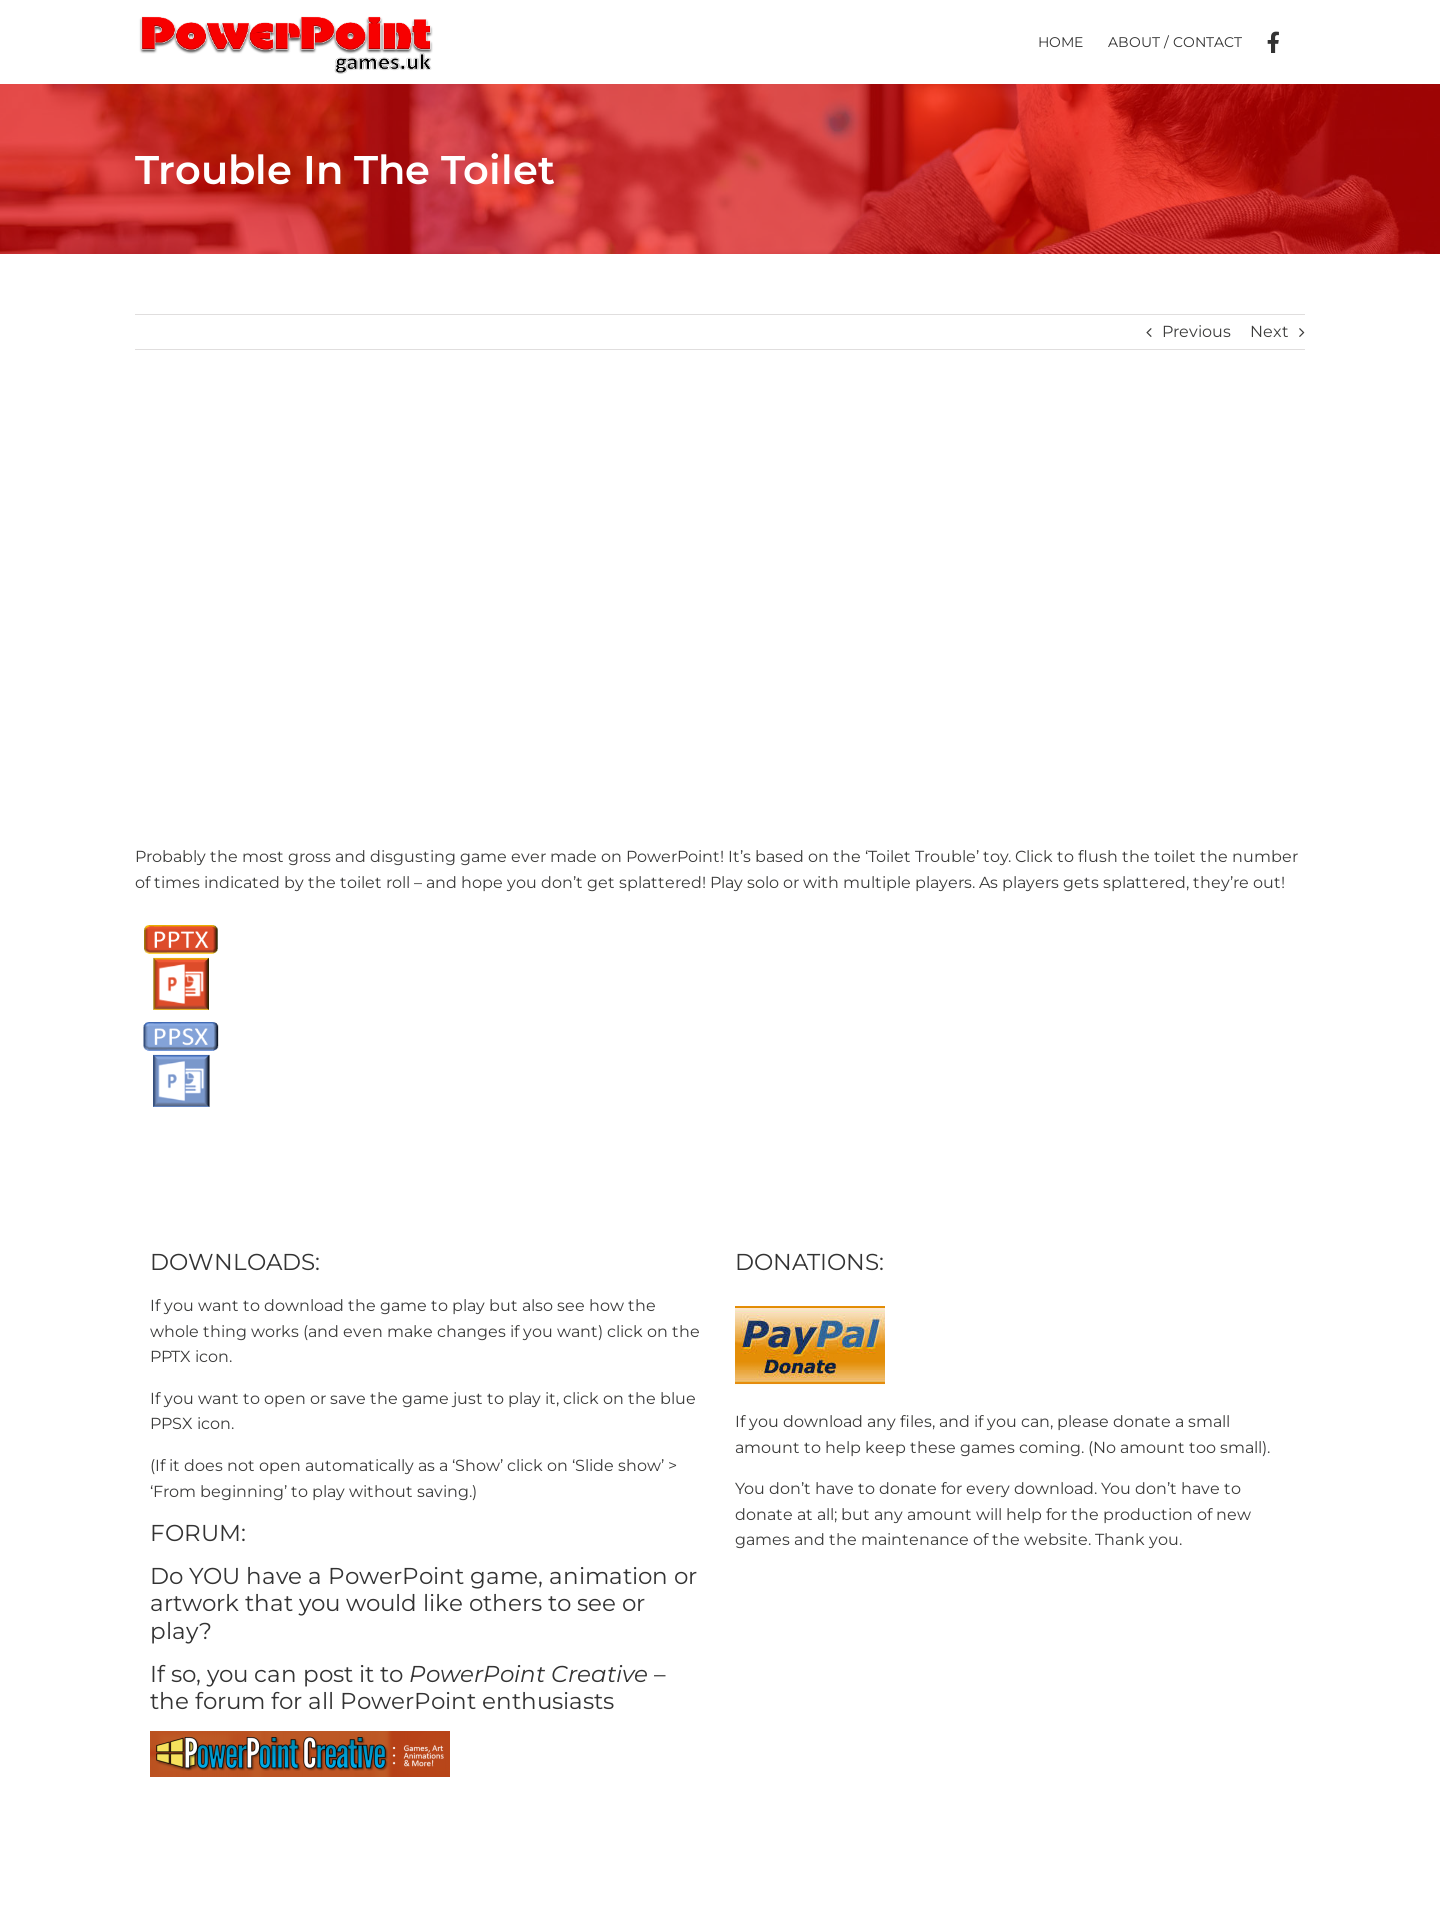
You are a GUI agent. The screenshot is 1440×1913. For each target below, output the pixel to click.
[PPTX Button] (180, 922)
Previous (1196, 331)
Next (1269, 331)
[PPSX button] (180, 1019)
